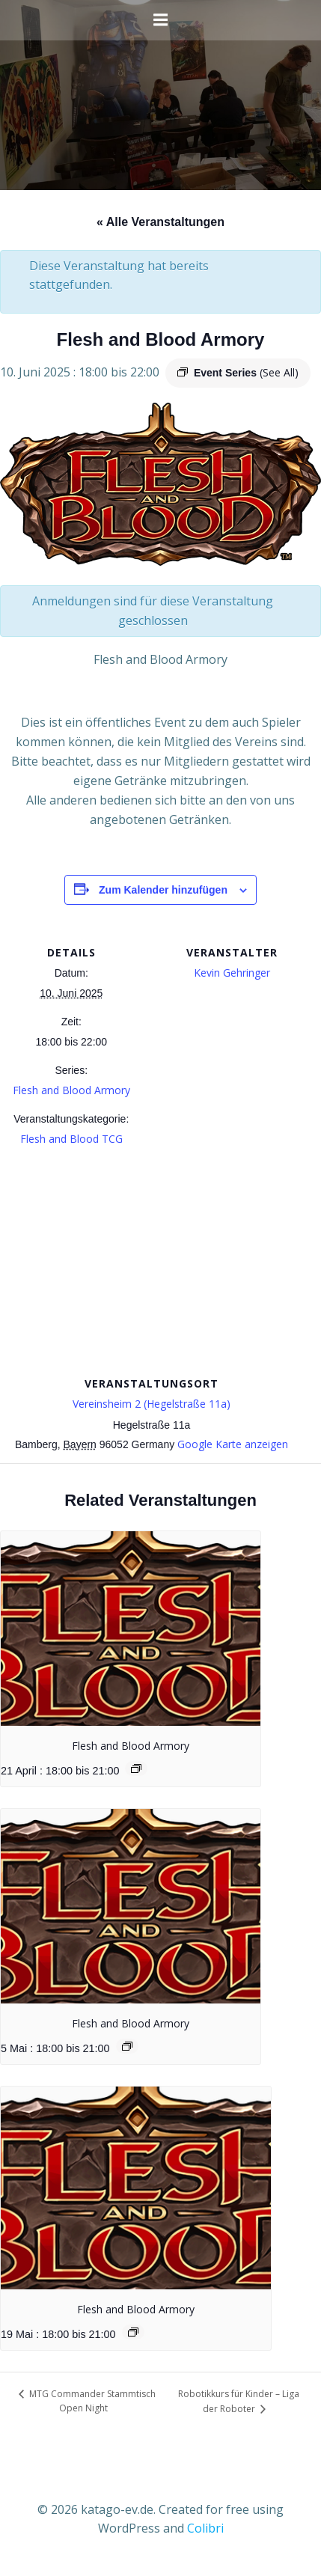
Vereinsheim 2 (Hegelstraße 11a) (151, 1404)
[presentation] (130, 1628)
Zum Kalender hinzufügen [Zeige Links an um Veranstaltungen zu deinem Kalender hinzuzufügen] (163, 890)
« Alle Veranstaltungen (160, 222)
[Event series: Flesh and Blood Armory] (136, 1768)
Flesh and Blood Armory (71, 1090)
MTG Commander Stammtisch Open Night (91, 2400)
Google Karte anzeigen (232, 1444)
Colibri (205, 2528)
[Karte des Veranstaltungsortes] (160, 1264)
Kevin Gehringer (232, 972)
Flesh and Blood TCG (71, 1139)
